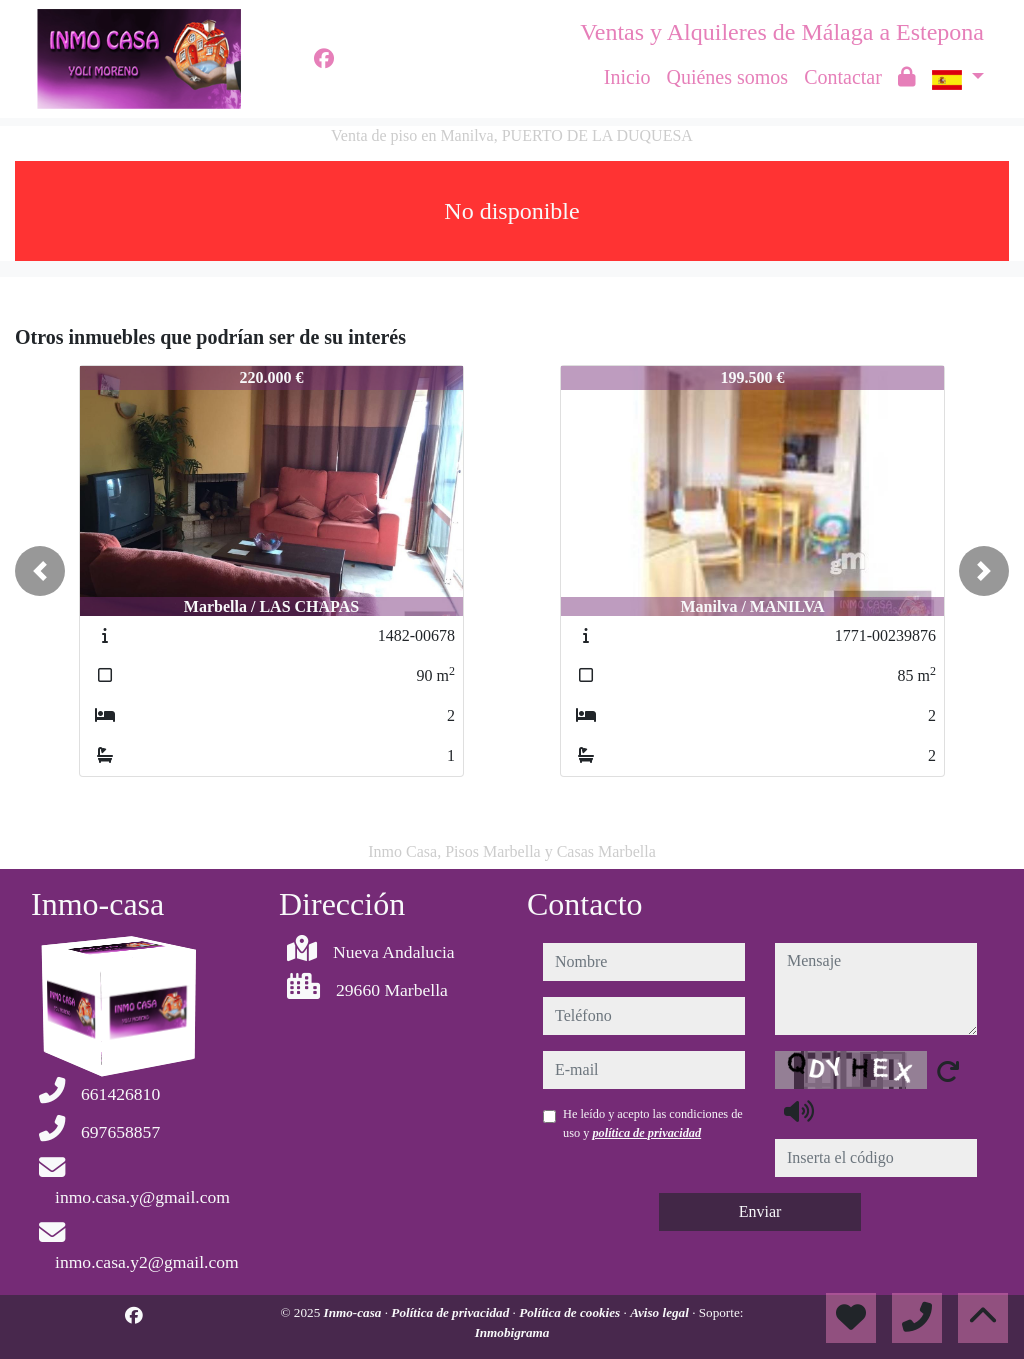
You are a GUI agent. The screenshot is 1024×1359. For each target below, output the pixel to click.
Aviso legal (661, 1312)
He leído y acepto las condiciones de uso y (653, 1123)
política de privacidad (646, 1133)
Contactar (843, 77)
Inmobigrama (512, 1332)
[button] (40, 571)
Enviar (760, 1211)
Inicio (627, 77)
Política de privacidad (451, 1312)
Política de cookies (571, 1312)
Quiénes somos (727, 77)
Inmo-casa (354, 1312)
